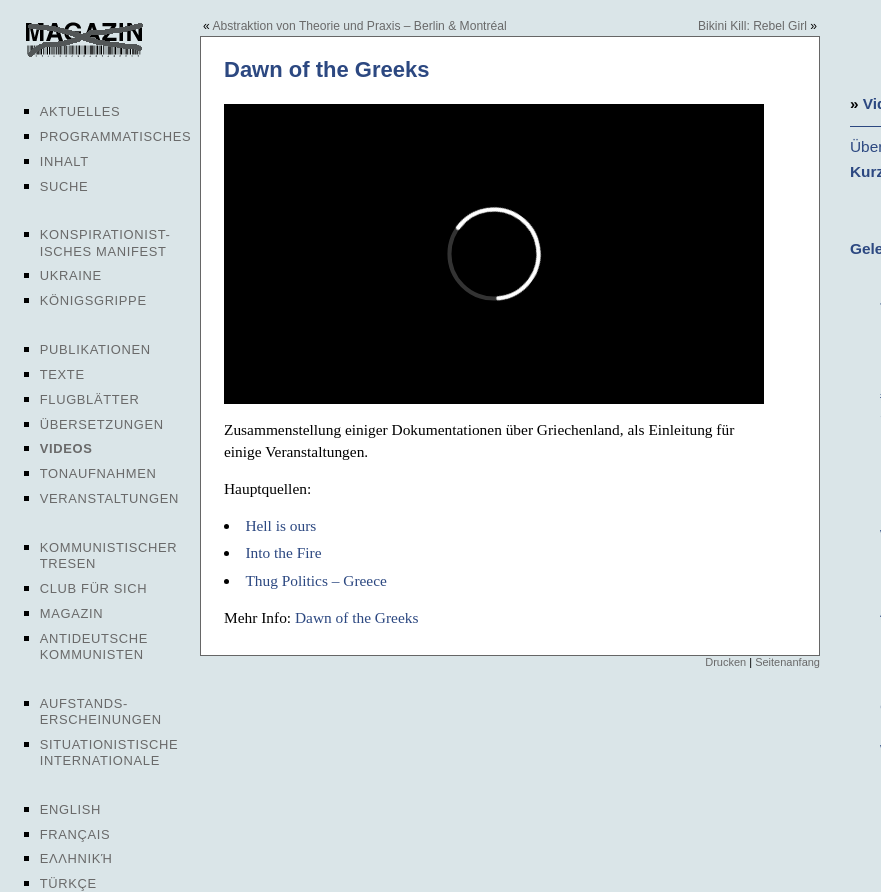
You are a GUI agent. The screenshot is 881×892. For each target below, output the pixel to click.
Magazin (71, 613)
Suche (64, 186)
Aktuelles (80, 111)
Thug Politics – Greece (315, 580)
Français (75, 834)
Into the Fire (283, 552)
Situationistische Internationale (109, 752)
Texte (62, 374)
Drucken (725, 662)
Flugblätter (90, 399)
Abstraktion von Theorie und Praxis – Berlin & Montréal (359, 26)
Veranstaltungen (109, 498)
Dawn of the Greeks (357, 617)
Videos (66, 448)
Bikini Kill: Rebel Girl (752, 26)
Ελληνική (76, 858)
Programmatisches (116, 136)
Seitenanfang (787, 662)
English (70, 809)
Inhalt (64, 161)
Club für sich (94, 588)
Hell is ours (280, 525)
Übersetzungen (102, 424)
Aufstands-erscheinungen (101, 711)
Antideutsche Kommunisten (94, 646)
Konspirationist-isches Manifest (105, 242)
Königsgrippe (93, 300)
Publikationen (95, 349)
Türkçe (68, 883)
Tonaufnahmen (98, 473)
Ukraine (71, 275)
